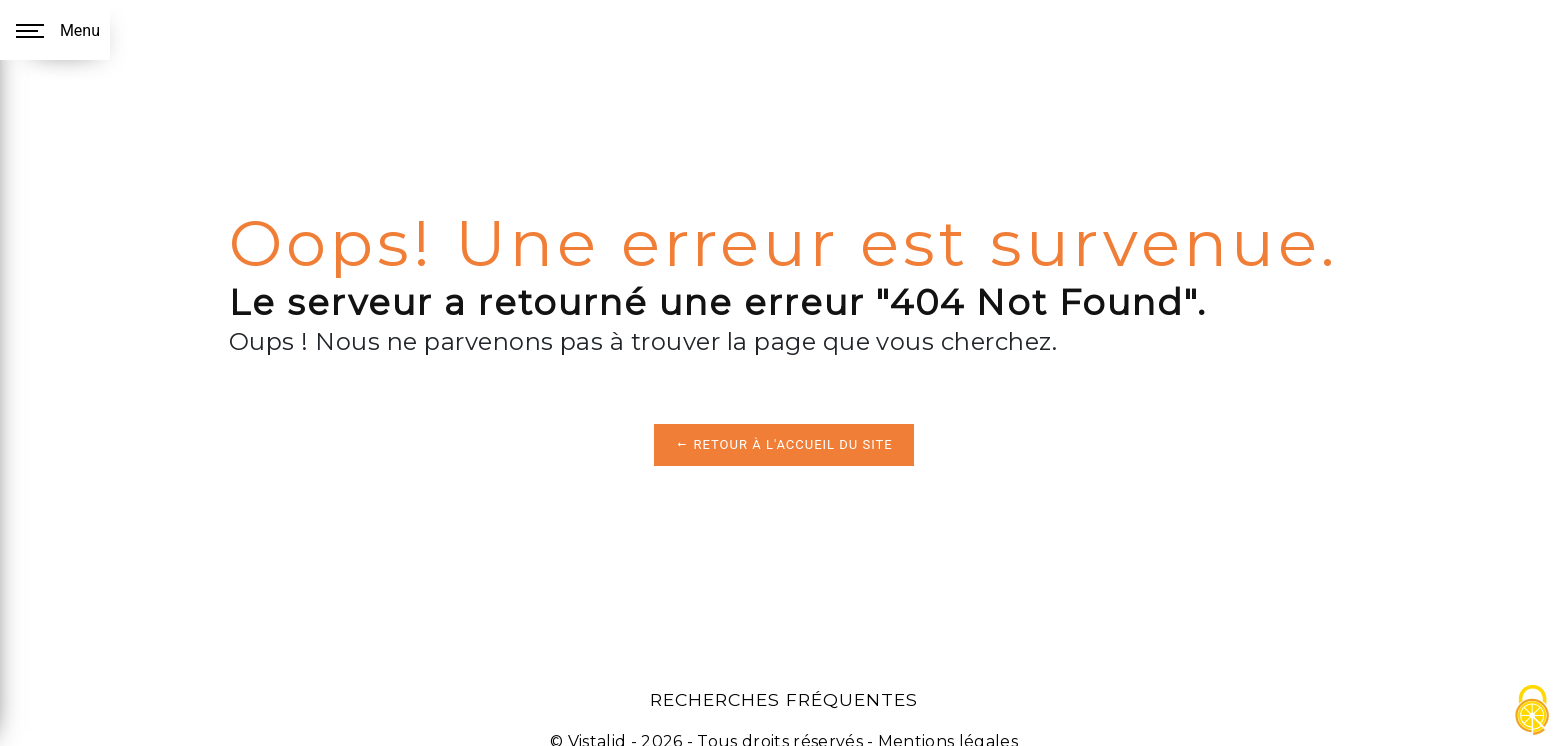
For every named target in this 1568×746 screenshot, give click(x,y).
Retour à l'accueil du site (783, 444)
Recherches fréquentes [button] (784, 699)
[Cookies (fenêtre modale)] (1533, 711)
